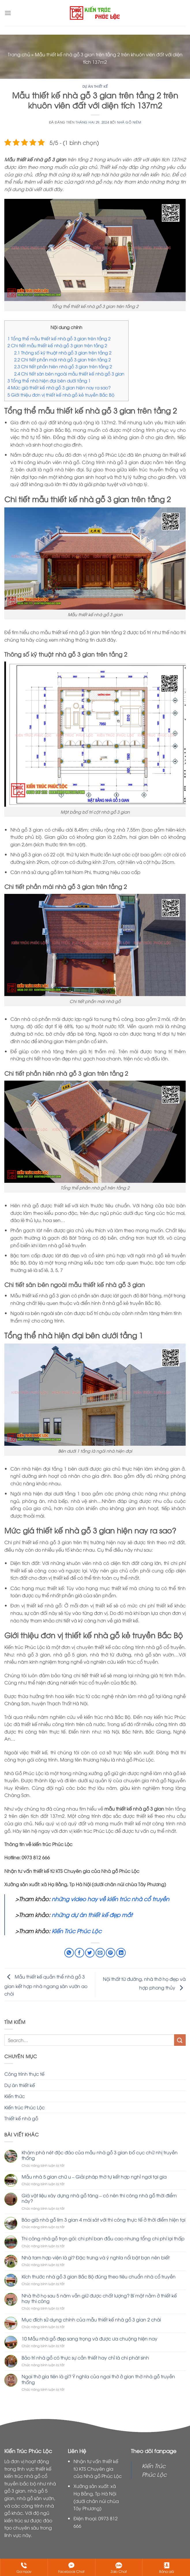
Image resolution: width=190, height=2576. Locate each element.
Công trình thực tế (24, 2074)
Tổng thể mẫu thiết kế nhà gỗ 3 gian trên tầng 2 (58, 338)
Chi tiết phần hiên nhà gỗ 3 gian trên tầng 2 (63, 366)
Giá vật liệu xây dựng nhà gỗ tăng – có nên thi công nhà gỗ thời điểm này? (99, 2198)
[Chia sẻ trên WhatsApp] (69, 1952)
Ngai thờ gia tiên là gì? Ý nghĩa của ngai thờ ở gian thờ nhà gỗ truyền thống (98, 2379)
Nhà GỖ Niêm (129, 122)
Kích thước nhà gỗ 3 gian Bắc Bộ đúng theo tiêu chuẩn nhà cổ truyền (99, 2276)
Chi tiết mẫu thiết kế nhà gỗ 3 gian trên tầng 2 (57, 345)
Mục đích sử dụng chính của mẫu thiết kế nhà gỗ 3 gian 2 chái (91, 2319)
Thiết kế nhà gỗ (21, 2118)
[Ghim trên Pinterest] (110, 1952)
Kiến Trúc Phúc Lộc (76, 1930)
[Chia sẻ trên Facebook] (79, 1952)
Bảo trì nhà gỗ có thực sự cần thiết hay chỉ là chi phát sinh (85, 2357)
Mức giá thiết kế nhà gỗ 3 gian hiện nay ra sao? (59, 387)
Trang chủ (19, 54)
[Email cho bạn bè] (100, 1952)
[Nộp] (180, 2040)
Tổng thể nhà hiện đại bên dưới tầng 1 (49, 380)
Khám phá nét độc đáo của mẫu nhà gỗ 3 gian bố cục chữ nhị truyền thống (100, 2155)
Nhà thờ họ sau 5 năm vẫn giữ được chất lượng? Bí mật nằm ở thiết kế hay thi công (99, 2298)
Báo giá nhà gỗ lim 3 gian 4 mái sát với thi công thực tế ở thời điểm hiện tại (103, 2219)
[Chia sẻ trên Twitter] (90, 1952)
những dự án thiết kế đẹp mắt (91, 1914)
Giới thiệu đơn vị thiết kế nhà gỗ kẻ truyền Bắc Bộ (60, 394)
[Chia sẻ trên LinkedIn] (121, 1952)
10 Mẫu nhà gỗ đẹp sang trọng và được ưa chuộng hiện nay (89, 2338)
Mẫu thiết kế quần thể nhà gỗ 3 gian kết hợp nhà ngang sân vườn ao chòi (45, 1985)
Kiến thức (14, 2096)
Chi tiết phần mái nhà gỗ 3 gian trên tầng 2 (62, 359)
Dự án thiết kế (95, 86)
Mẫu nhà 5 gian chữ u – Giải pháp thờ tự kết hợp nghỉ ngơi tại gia (94, 2176)
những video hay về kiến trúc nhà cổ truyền (110, 1898)
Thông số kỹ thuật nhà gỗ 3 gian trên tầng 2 (62, 352)
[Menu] (7, 13)
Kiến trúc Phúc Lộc (24, 2107)
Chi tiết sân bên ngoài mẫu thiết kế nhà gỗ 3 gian (69, 373)
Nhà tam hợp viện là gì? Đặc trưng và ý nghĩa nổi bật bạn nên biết (96, 2257)
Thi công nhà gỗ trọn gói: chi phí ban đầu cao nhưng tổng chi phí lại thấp (103, 2238)
